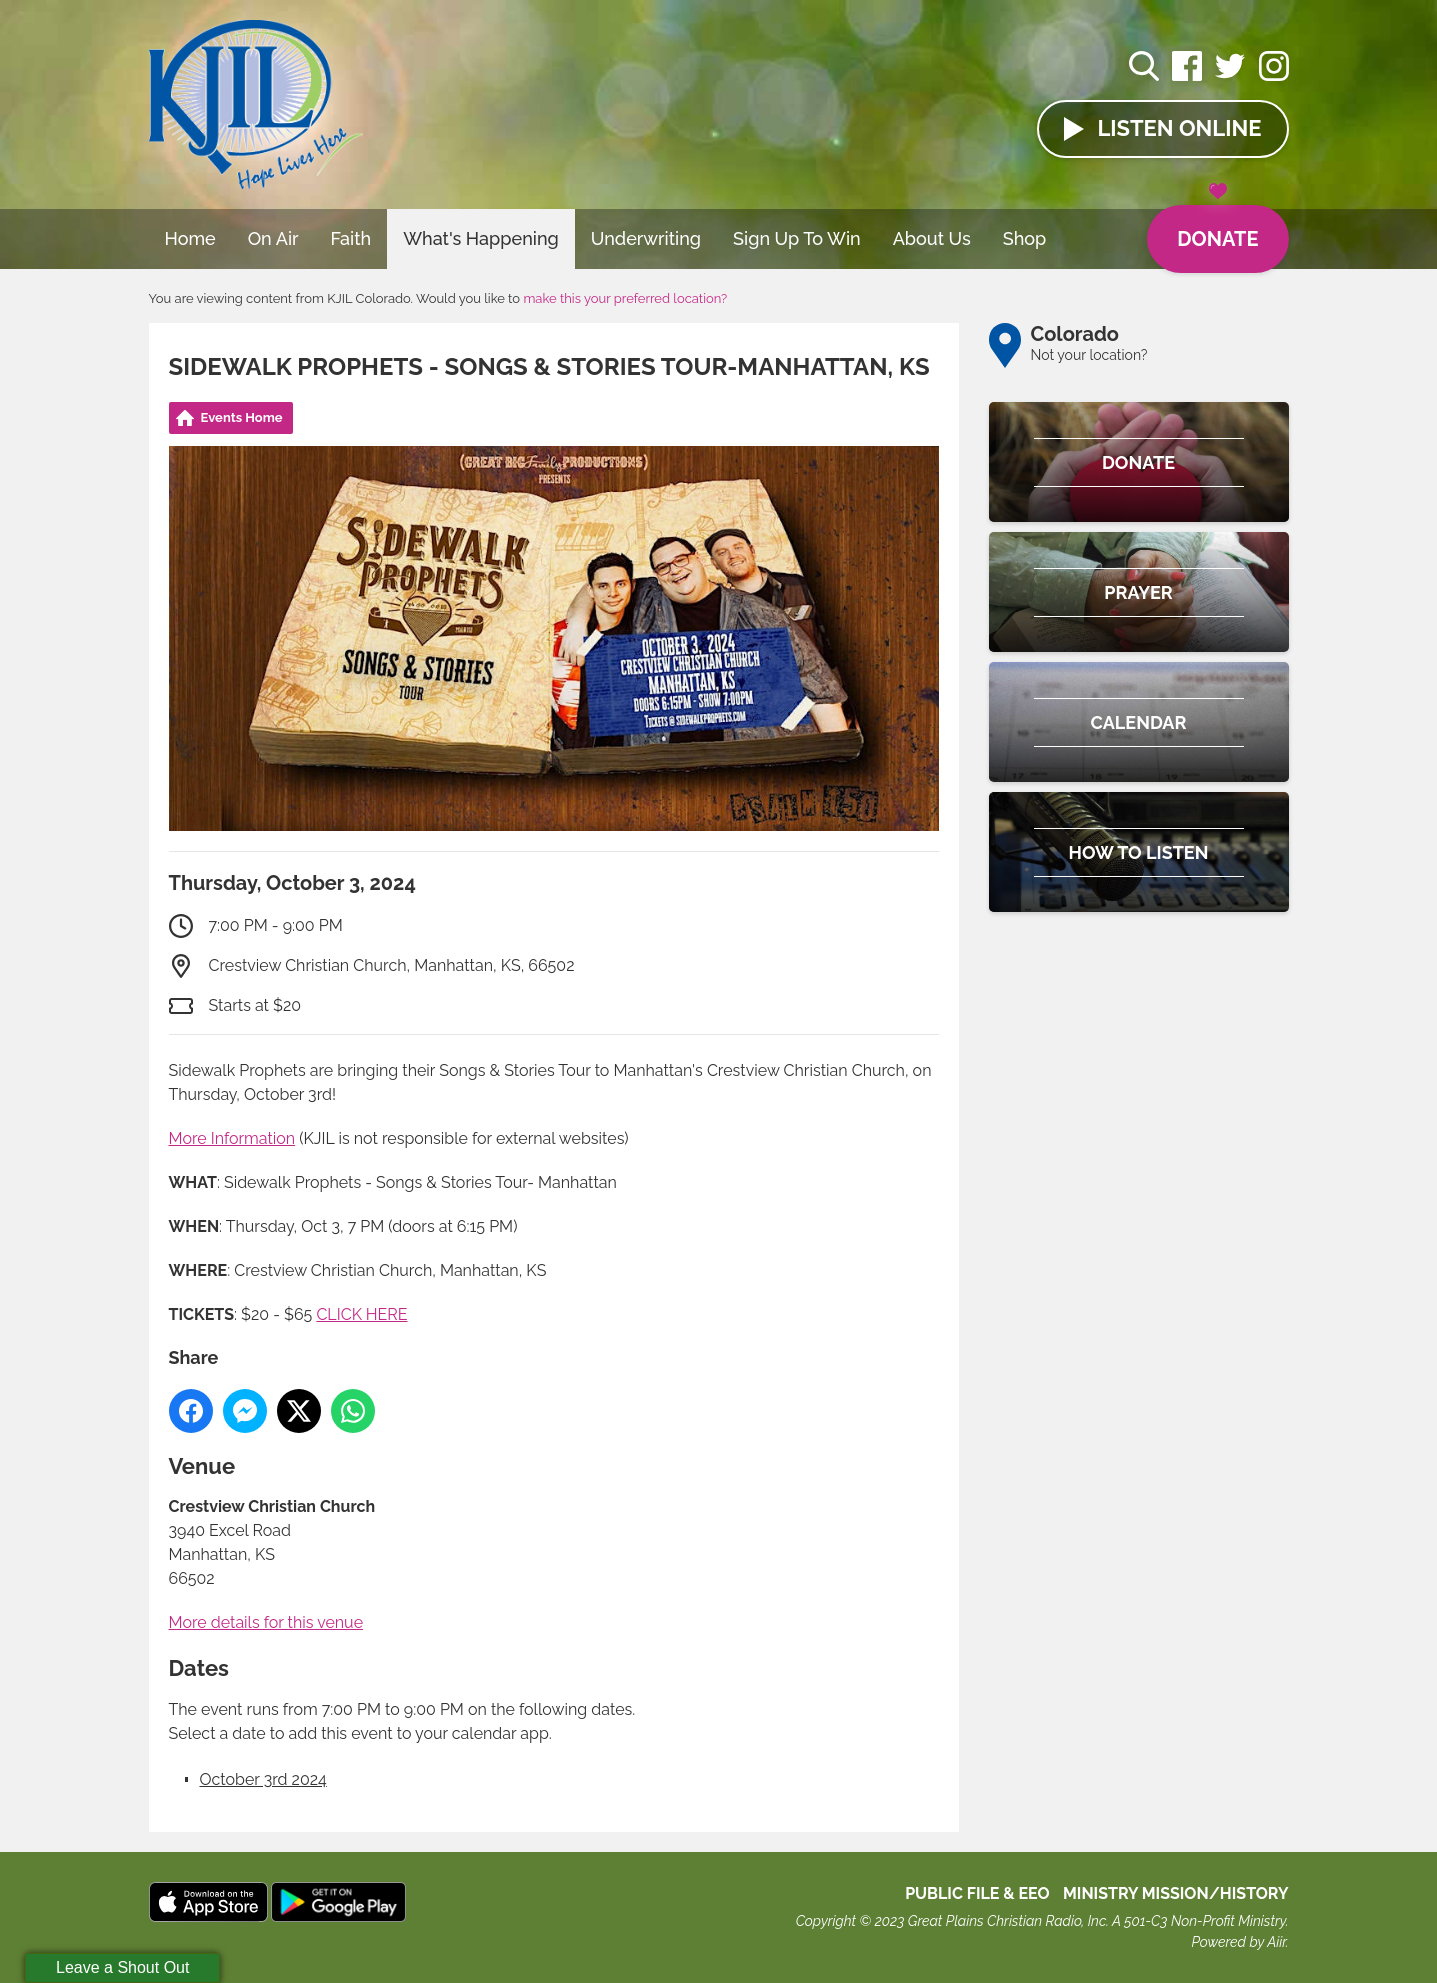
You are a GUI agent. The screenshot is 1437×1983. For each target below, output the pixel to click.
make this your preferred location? (625, 298)
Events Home (242, 417)
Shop (1025, 238)
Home (190, 238)
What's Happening (481, 238)
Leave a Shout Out (122, 1967)
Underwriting (646, 238)
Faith (351, 238)
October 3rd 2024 (263, 1779)
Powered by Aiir (1238, 1942)
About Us (932, 238)
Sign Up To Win (797, 238)
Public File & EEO (977, 1893)
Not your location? (1089, 355)
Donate (1217, 228)
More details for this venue (266, 1622)
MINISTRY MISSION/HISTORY (1176, 1893)
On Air (273, 238)
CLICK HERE (361, 1314)
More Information (232, 1138)
